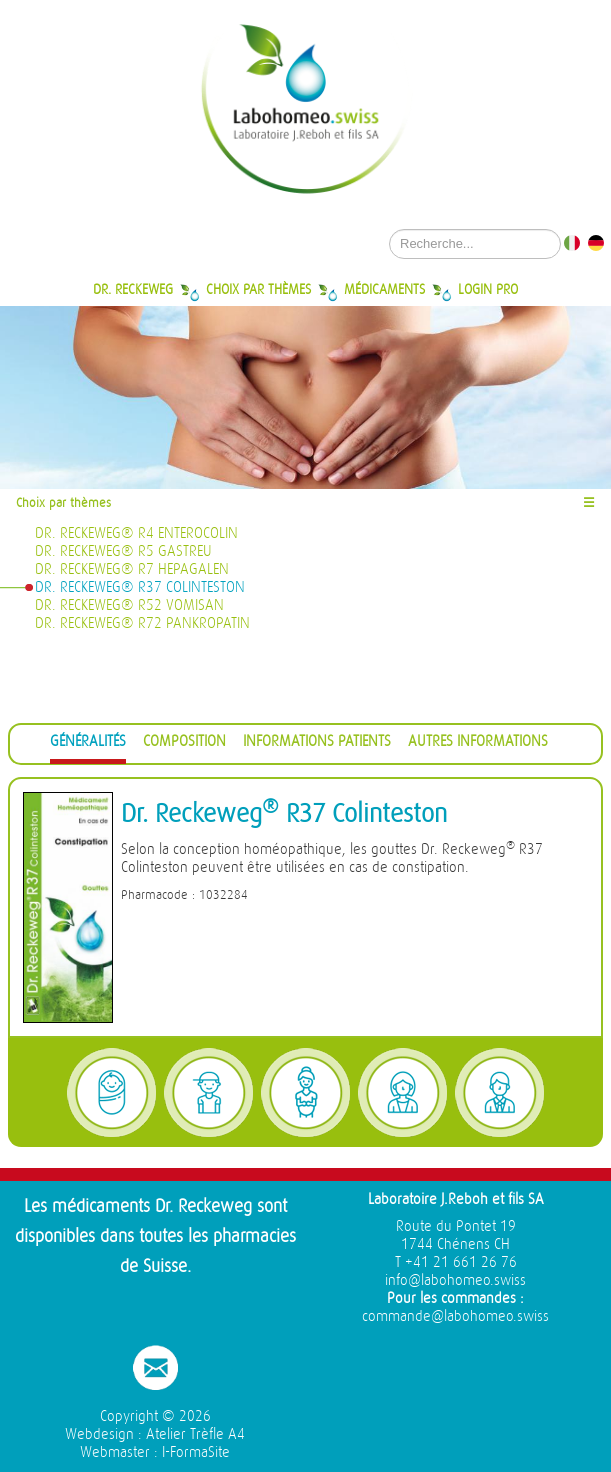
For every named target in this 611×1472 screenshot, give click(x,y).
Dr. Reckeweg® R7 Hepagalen (132, 569)
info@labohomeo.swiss (455, 1280)
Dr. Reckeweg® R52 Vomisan (129, 605)
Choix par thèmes (258, 289)
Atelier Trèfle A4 (195, 1434)
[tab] (88, 744)
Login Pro (488, 289)
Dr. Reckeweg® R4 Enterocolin (136, 533)
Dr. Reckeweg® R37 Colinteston (140, 587)
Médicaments (384, 289)
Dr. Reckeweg (133, 289)
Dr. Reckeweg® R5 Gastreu (123, 551)
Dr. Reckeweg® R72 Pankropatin (142, 623)
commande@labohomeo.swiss (455, 1316)
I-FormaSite (196, 1452)
